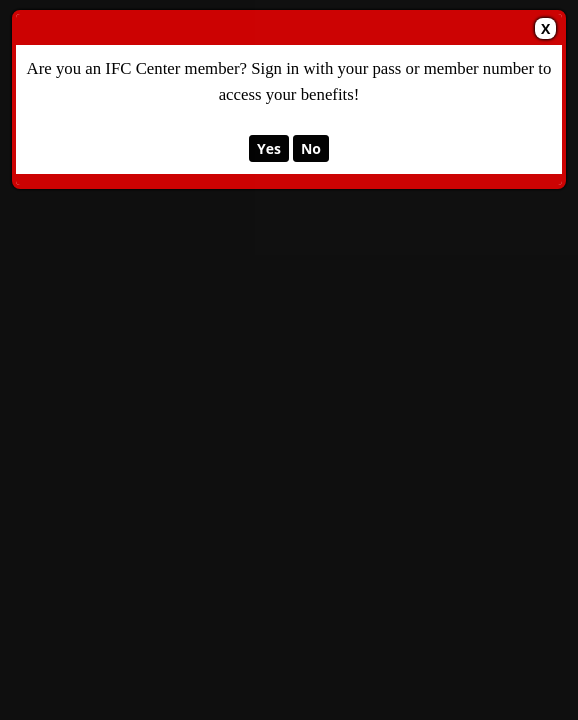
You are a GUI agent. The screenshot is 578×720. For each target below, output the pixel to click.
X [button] (545, 28)
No (311, 148)
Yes (269, 148)
